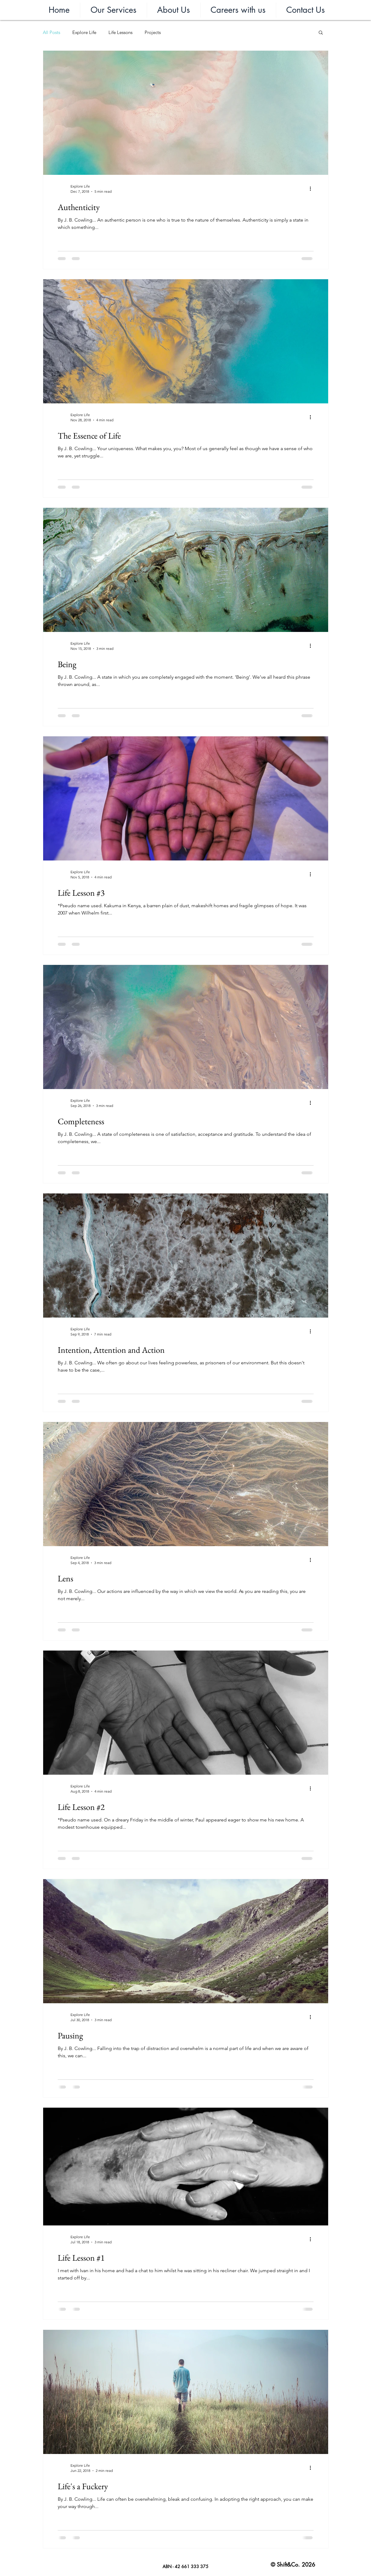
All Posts (51, 32)
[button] (113, 10)
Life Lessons (120, 32)
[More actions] (312, 188)
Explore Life (84, 32)
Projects (153, 32)
